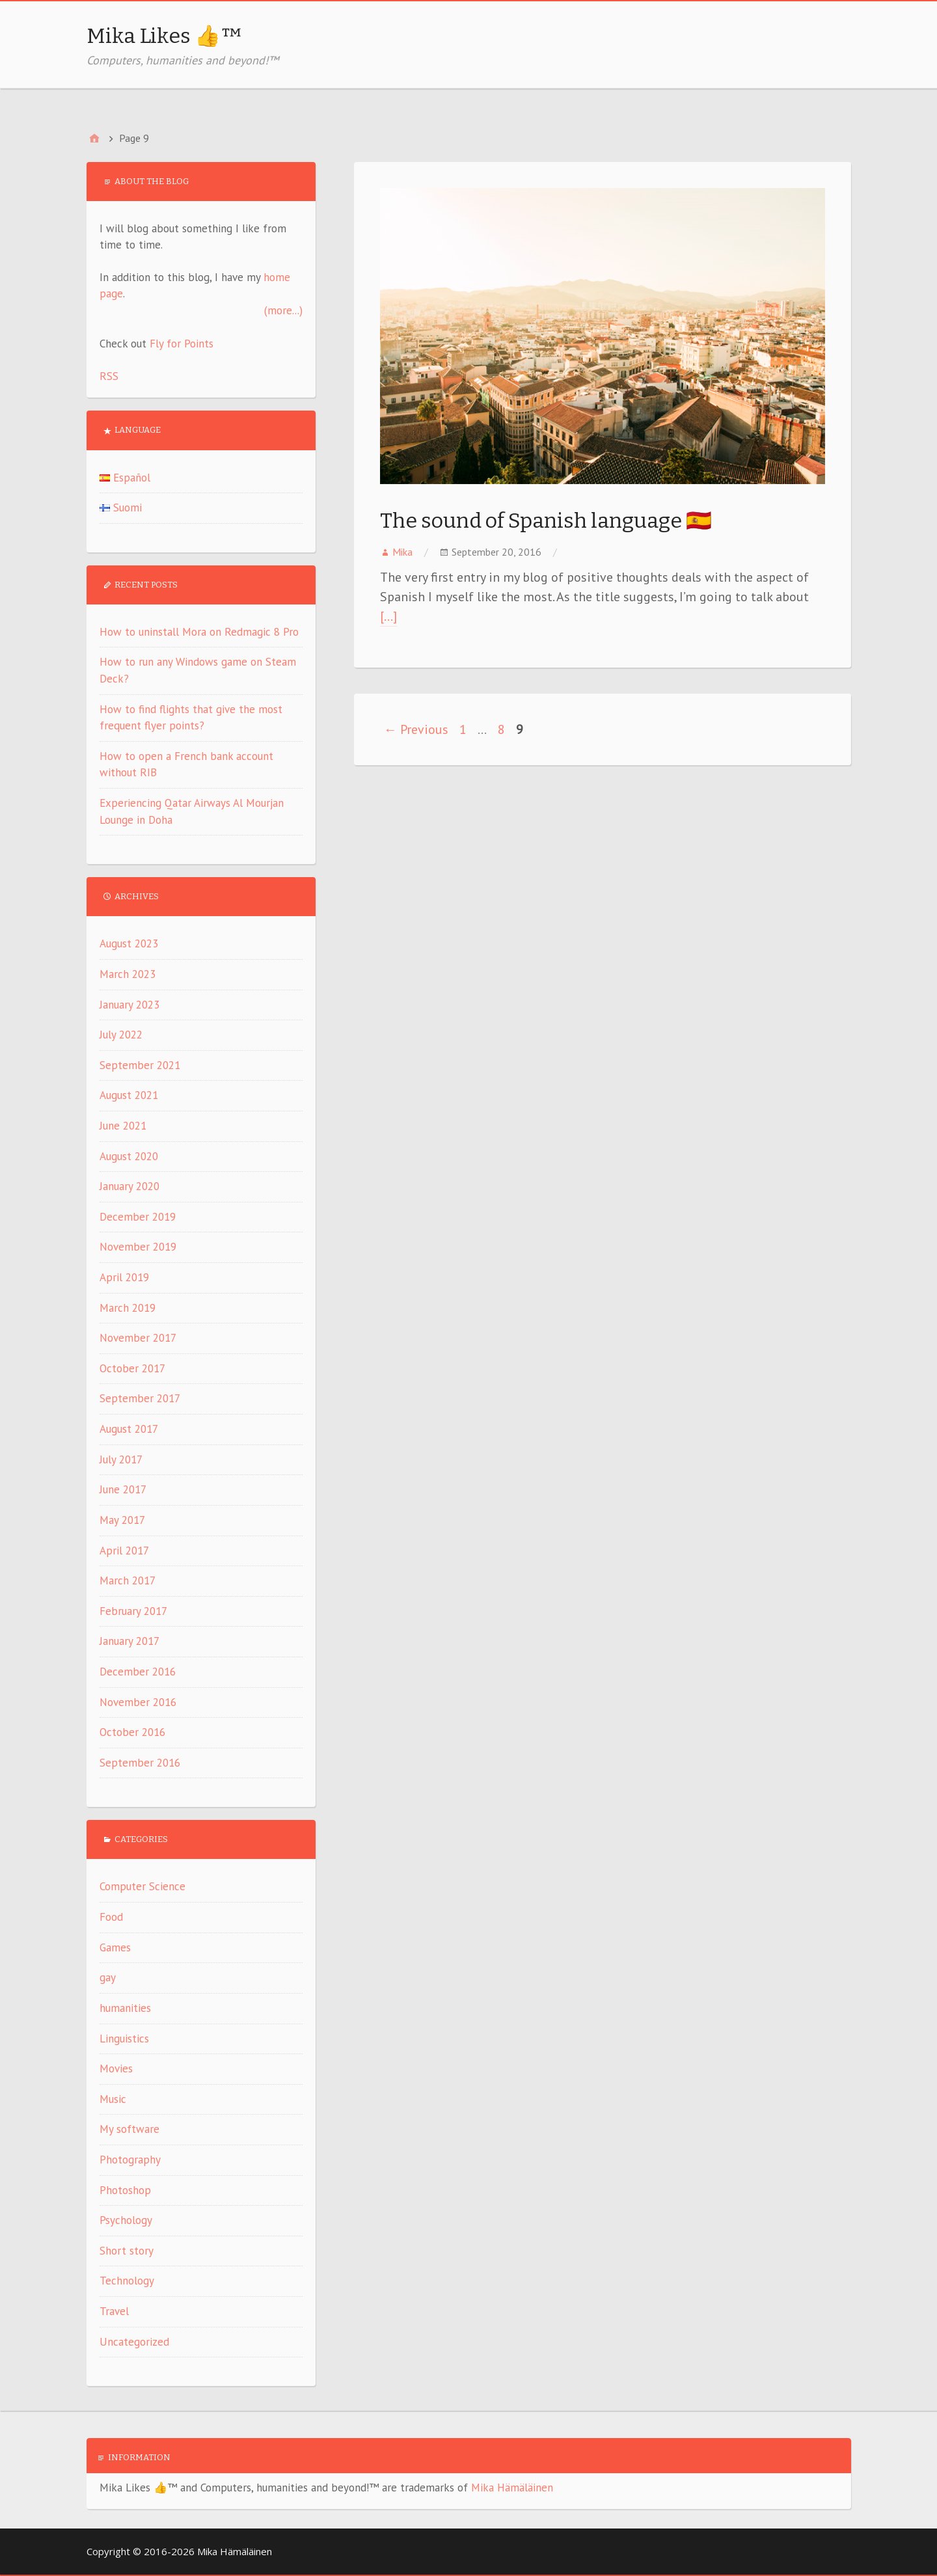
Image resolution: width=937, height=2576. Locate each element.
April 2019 (124, 1277)
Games (115, 1947)
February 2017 (133, 1611)
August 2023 (129, 943)
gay (108, 1977)
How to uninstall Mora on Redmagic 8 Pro (199, 632)
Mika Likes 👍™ (165, 35)
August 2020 (129, 1156)
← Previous (416, 729)
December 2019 (138, 1217)
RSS (109, 376)
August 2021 (129, 1095)
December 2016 (138, 1671)
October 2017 (132, 1368)
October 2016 (132, 1732)
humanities (125, 2008)
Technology (127, 2280)
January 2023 (129, 1004)
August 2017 (129, 1429)
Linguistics (124, 2038)
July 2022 (121, 1034)
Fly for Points (181, 343)
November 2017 (138, 1338)
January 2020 (129, 1186)
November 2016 (138, 1702)
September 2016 (140, 1763)
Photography (130, 2159)
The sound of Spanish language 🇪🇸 (546, 520)
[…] (388, 616)
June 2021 (123, 1126)
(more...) (283, 310)
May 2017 (122, 1520)
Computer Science (142, 1886)
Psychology (126, 2220)
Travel (114, 2311)
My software (129, 2129)
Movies (116, 2068)
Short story (127, 2251)
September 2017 (140, 1398)
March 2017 (128, 1580)
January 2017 (129, 1641)
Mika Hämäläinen (512, 2487)
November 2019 (138, 1247)
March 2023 (128, 974)
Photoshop (125, 2190)
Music (113, 2099)
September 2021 (140, 1065)
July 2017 (121, 1459)
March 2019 (128, 1308)
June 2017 (123, 1489)
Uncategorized (134, 2342)
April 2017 (124, 1550)
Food (111, 1917)
